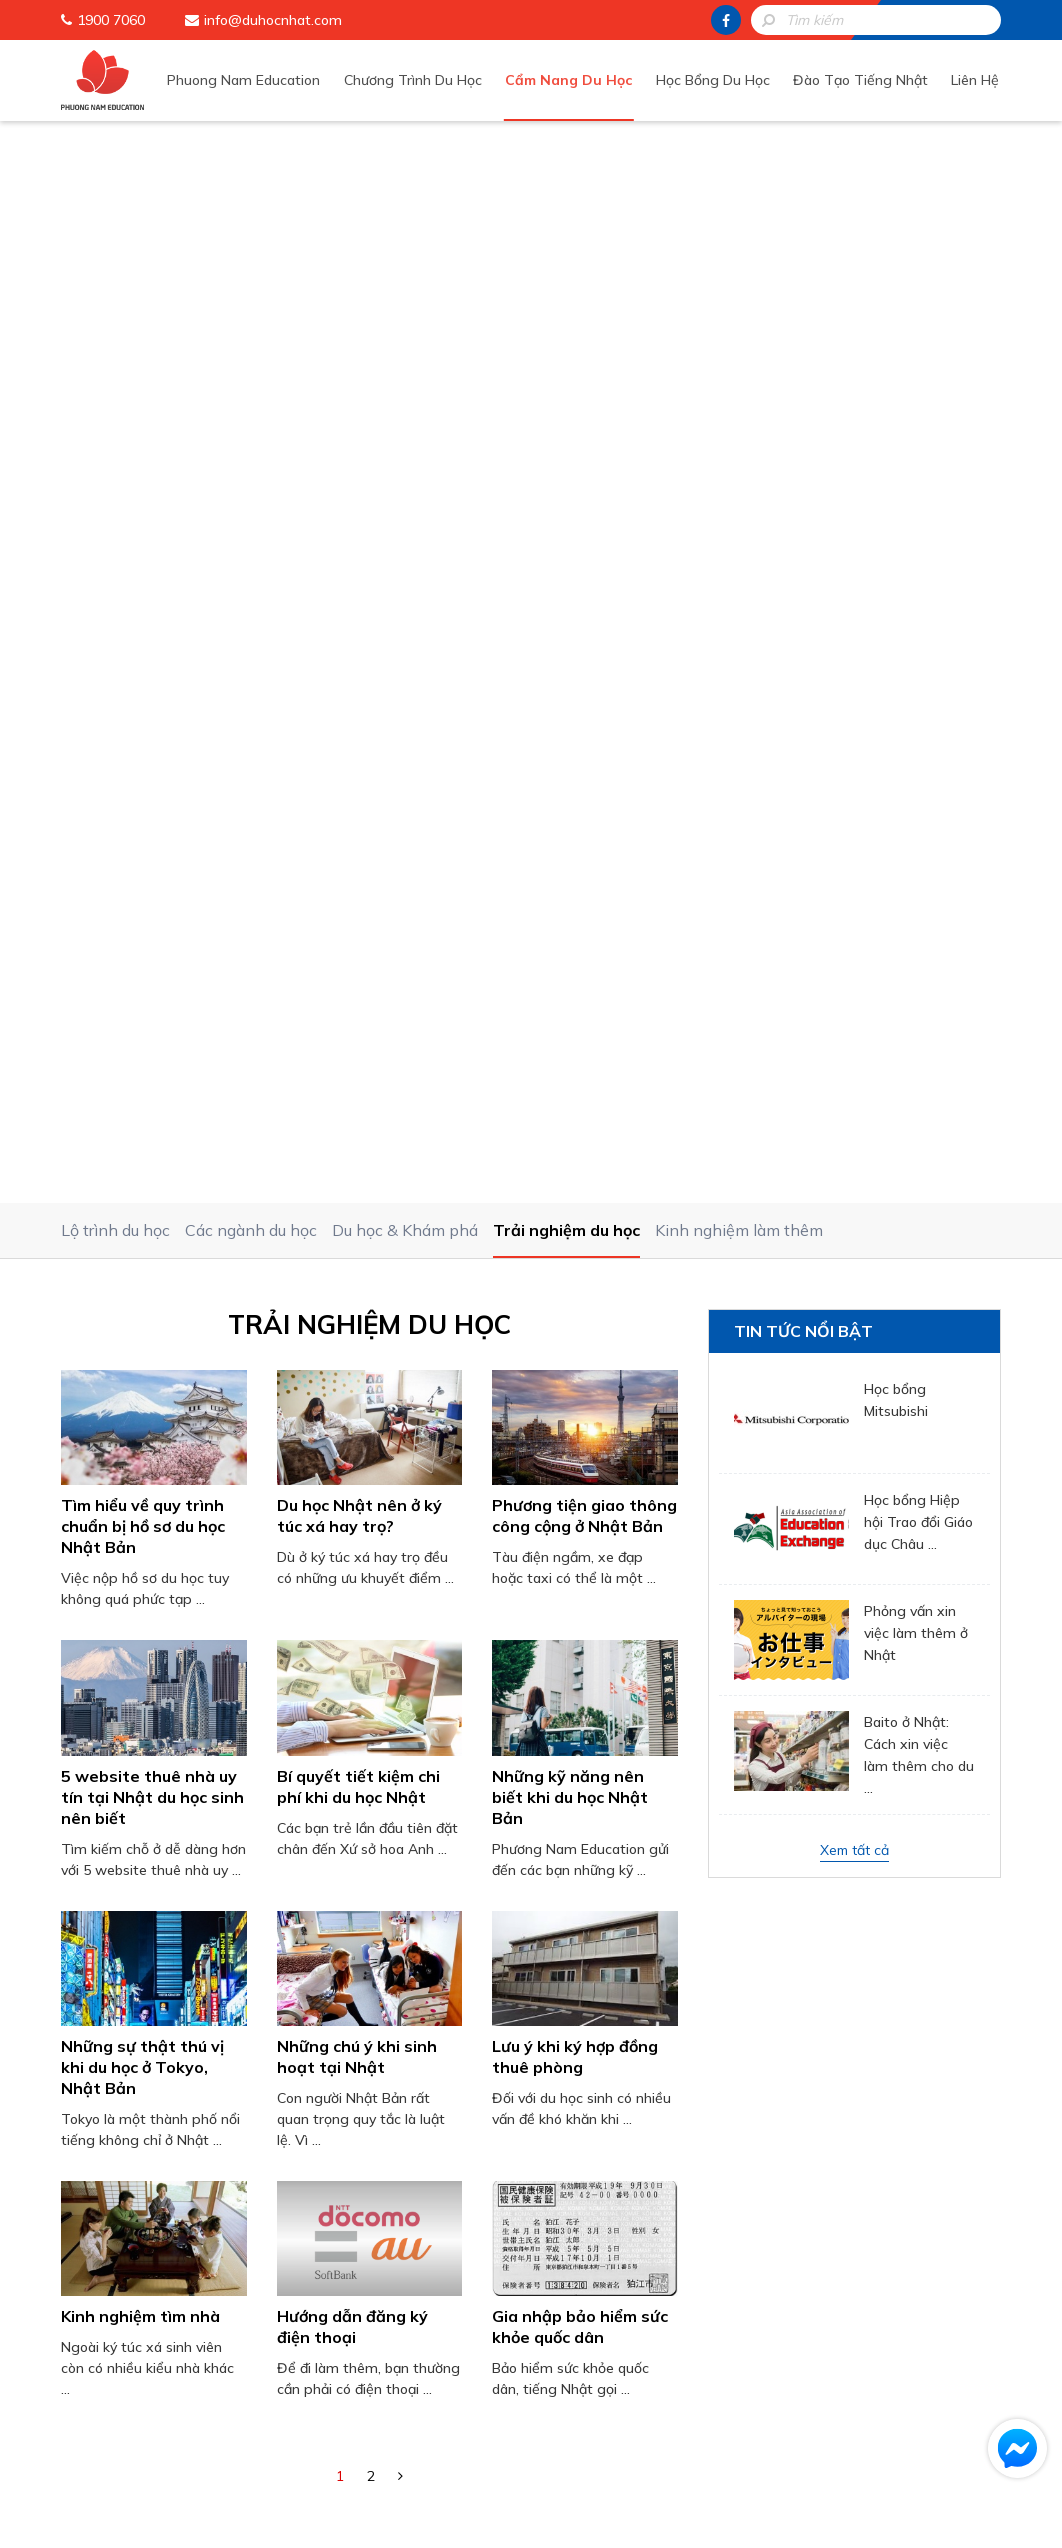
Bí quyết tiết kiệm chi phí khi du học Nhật (358, 723)
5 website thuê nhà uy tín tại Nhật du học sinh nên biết (152, 734)
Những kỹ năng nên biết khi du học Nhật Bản (570, 734)
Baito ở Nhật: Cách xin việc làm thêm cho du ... (919, 693)
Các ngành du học (251, 168)
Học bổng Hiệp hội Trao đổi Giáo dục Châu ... (918, 460)
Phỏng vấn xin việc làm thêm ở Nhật (916, 571)
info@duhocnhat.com (273, 20)
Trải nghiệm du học (566, 168)
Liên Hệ (977, 79)
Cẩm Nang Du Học (580, 79)
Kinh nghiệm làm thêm (739, 168)
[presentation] (546, 1961)
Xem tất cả (854, 788)
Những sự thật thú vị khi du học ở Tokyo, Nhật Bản (142, 1004)
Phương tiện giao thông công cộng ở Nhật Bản (584, 453)
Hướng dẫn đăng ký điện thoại (352, 1264)
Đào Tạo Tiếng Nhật (865, 79)
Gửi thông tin (546, 2042)
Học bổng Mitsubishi (896, 338)
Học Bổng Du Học (721, 79)
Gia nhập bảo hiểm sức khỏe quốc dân (580, 1264)
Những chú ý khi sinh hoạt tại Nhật (357, 993)
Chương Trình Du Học (428, 79)
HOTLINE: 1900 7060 (546, 2096)
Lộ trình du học (115, 168)
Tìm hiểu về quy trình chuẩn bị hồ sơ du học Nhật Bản (143, 464)
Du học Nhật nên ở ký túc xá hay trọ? (359, 453)
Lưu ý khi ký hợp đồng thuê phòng (575, 993)
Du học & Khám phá (405, 168)
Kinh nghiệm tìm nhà (140, 1254)
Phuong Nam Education (262, 79)
